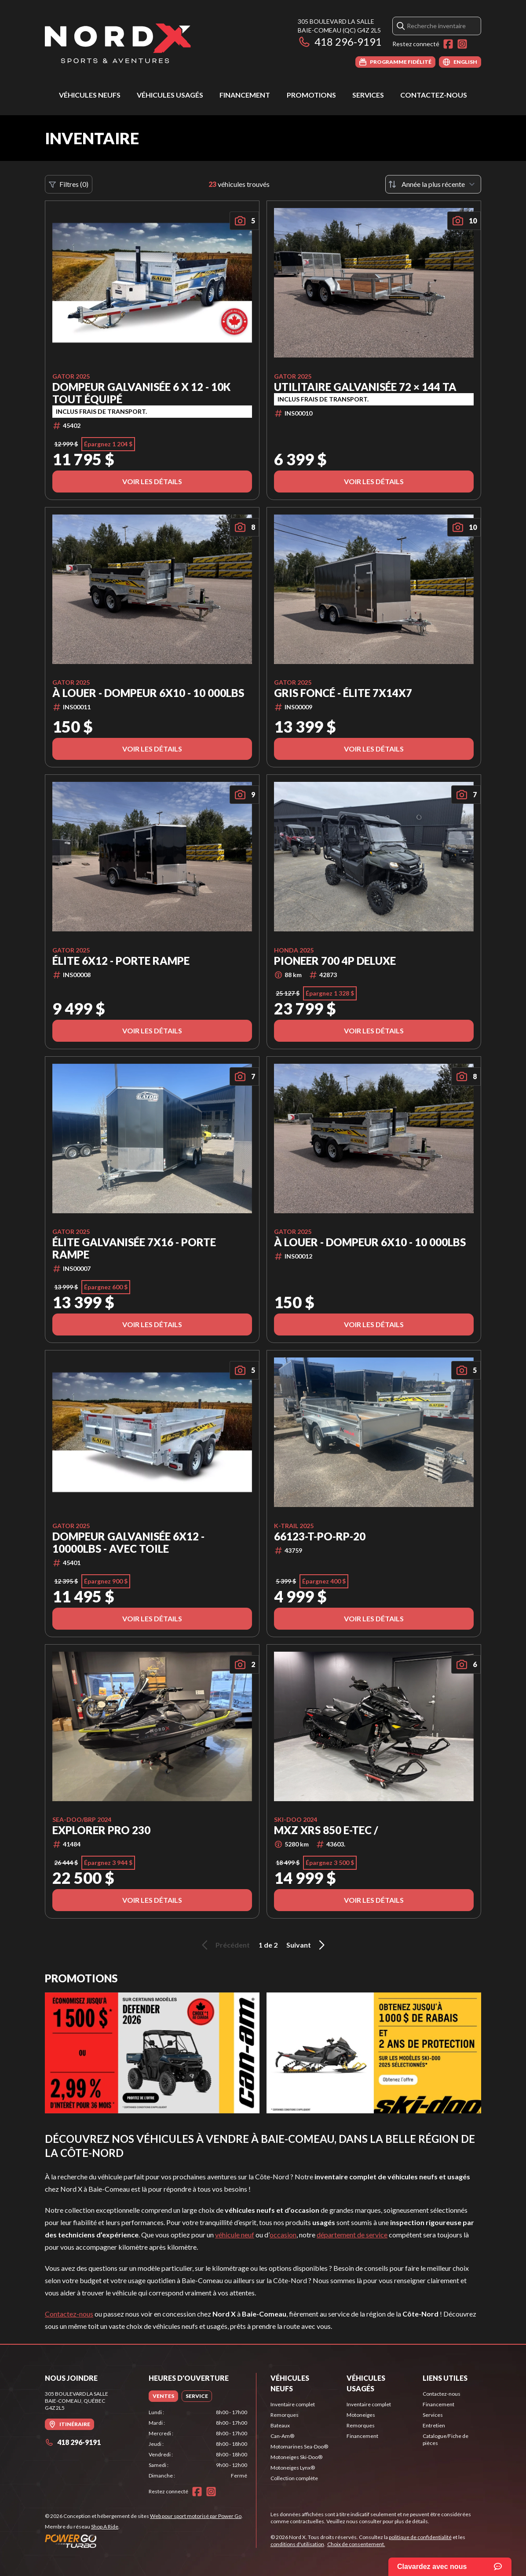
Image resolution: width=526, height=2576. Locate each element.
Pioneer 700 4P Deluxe (335, 961)
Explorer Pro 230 (101, 1830)
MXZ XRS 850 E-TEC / (326, 1830)
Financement (244, 95)
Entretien (434, 2425)
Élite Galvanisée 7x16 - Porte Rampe (134, 1248)
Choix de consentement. (356, 2544)
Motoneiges (361, 2415)
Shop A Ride (104, 2526)
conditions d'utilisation (297, 2544)
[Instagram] (462, 44)
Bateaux (280, 2425)
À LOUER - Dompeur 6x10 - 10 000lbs (148, 693)
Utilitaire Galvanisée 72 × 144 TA (365, 387)
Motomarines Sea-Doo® (299, 2446)
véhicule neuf (234, 2234)
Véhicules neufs (90, 95)
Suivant (307, 1945)
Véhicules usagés (170, 95)
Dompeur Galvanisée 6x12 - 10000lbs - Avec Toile (128, 1542)
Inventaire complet (292, 2404)
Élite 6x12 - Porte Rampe (121, 961)
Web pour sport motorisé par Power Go (195, 2516)
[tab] (163, 2396)
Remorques (284, 2415)
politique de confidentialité (420, 2537)
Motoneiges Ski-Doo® (296, 2457)
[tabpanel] (198, 2444)
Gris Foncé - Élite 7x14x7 (343, 693)
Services (368, 95)
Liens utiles (445, 2378)
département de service (352, 2234)
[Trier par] (433, 184)
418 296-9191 (340, 41)
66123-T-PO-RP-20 (319, 1536)
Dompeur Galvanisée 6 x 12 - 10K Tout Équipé (141, 393)
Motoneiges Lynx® (292, 2467)
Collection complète (294, 2478)
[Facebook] (448, 44)
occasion (283, 2234)
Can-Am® (282, 2436)
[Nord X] (118, 42)
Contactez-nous (433, 95)
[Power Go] (144, 2541)
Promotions (311, 95)
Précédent (224, 1945)
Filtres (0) (68, 184)
